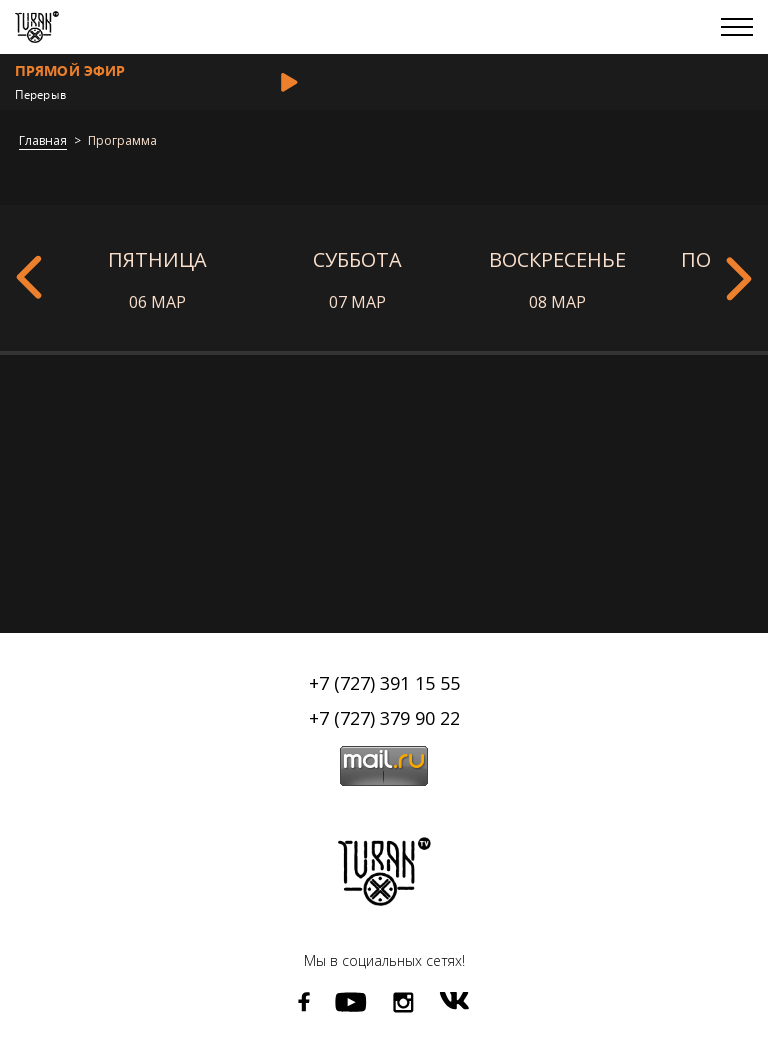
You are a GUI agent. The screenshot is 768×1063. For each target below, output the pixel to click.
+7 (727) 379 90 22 (384, 718)
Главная (43, 141)
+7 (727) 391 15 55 (384, 683)
